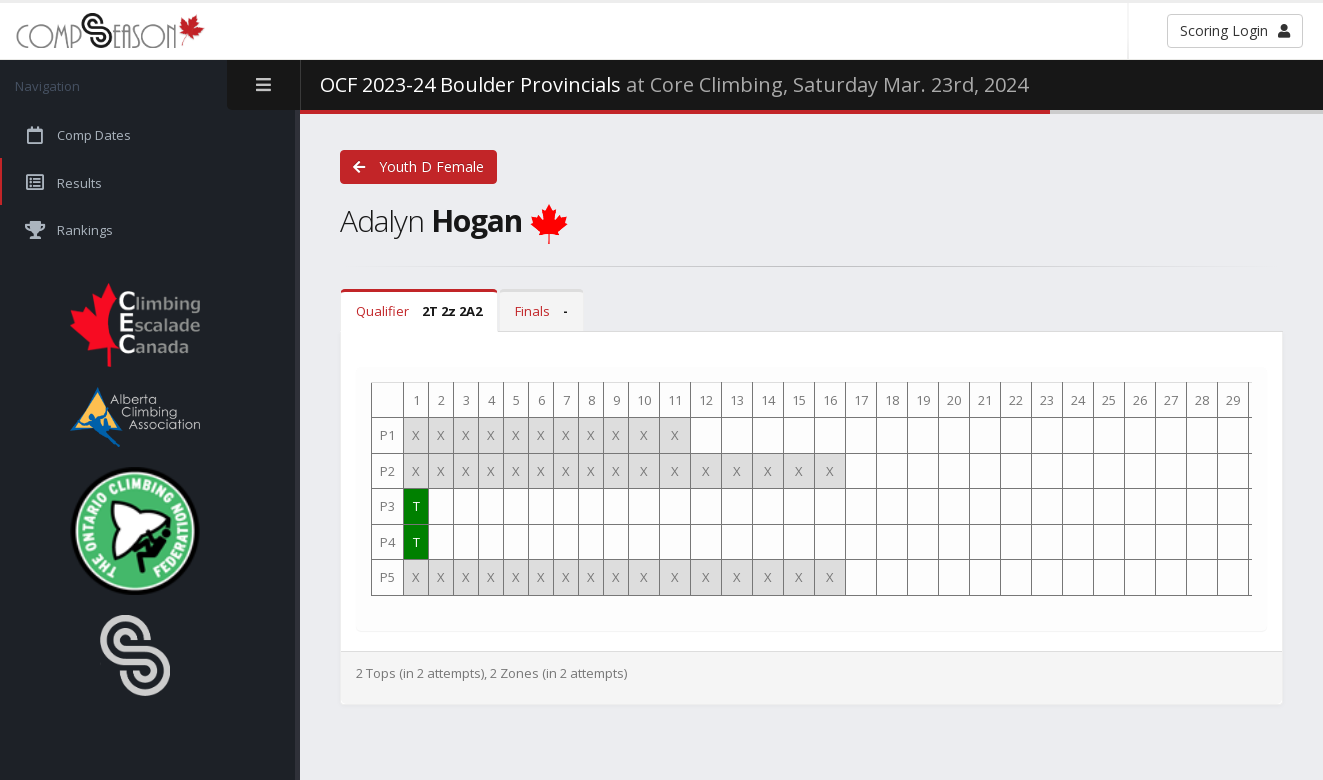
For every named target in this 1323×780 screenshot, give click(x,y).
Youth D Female (418, 166)
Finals (541, 311)
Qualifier (419, 311)
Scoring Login (1235, 30)
